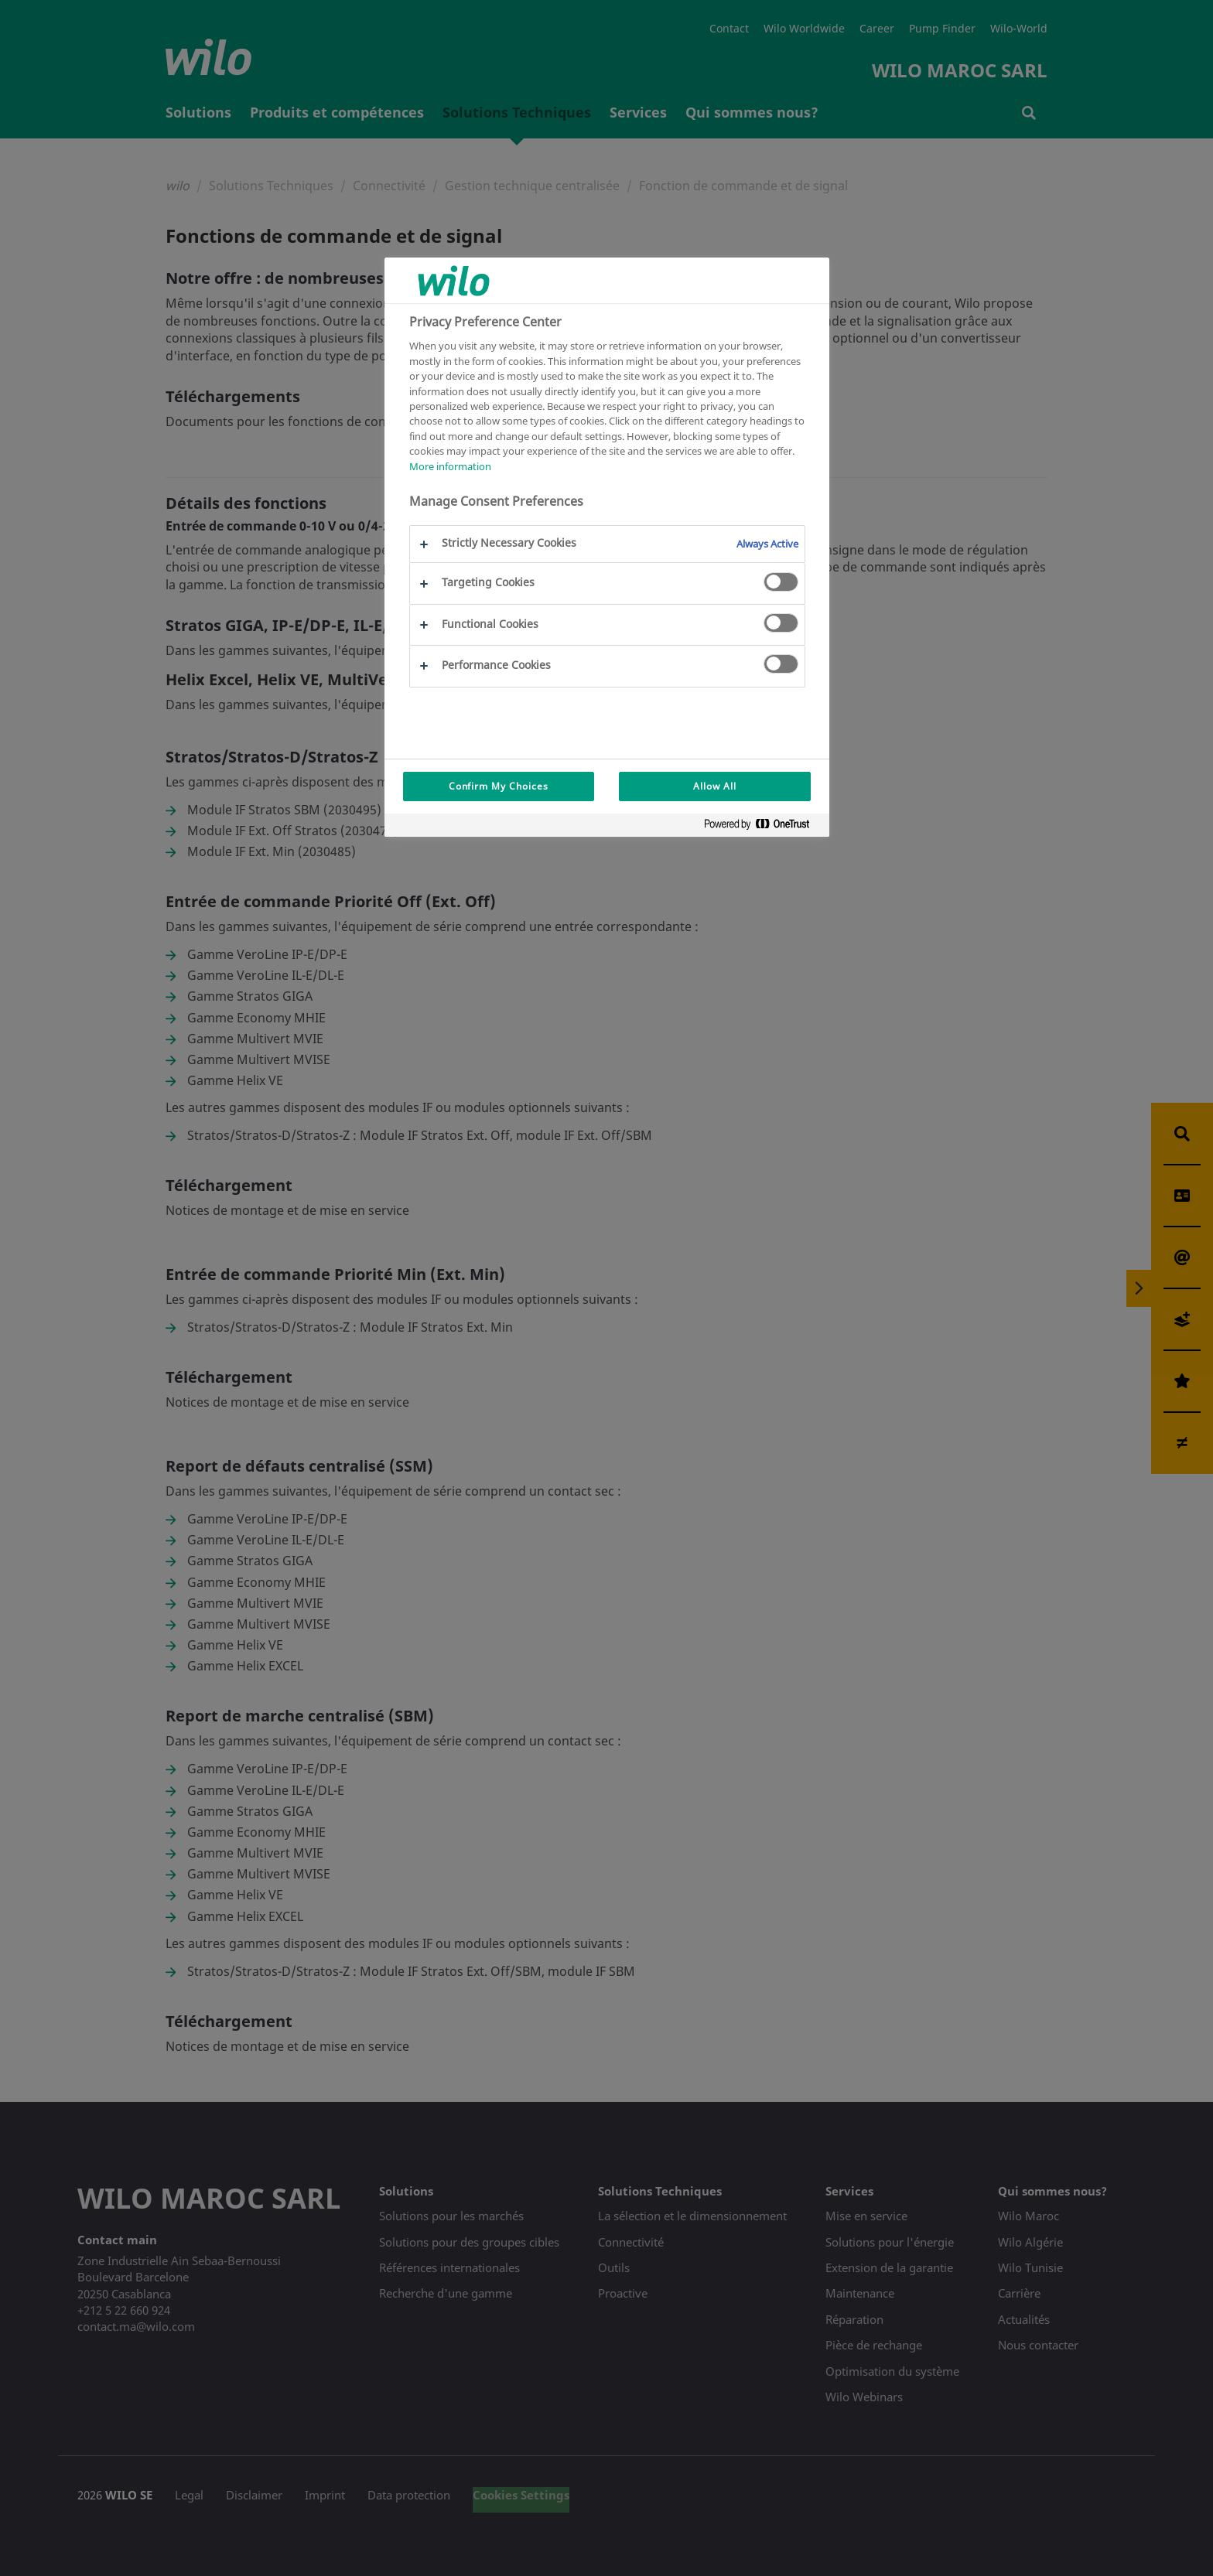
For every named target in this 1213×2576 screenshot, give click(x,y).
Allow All (714, 786)
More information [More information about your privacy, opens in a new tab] (450, 466)
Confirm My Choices (498, 786)
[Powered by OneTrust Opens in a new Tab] (763, 827)
